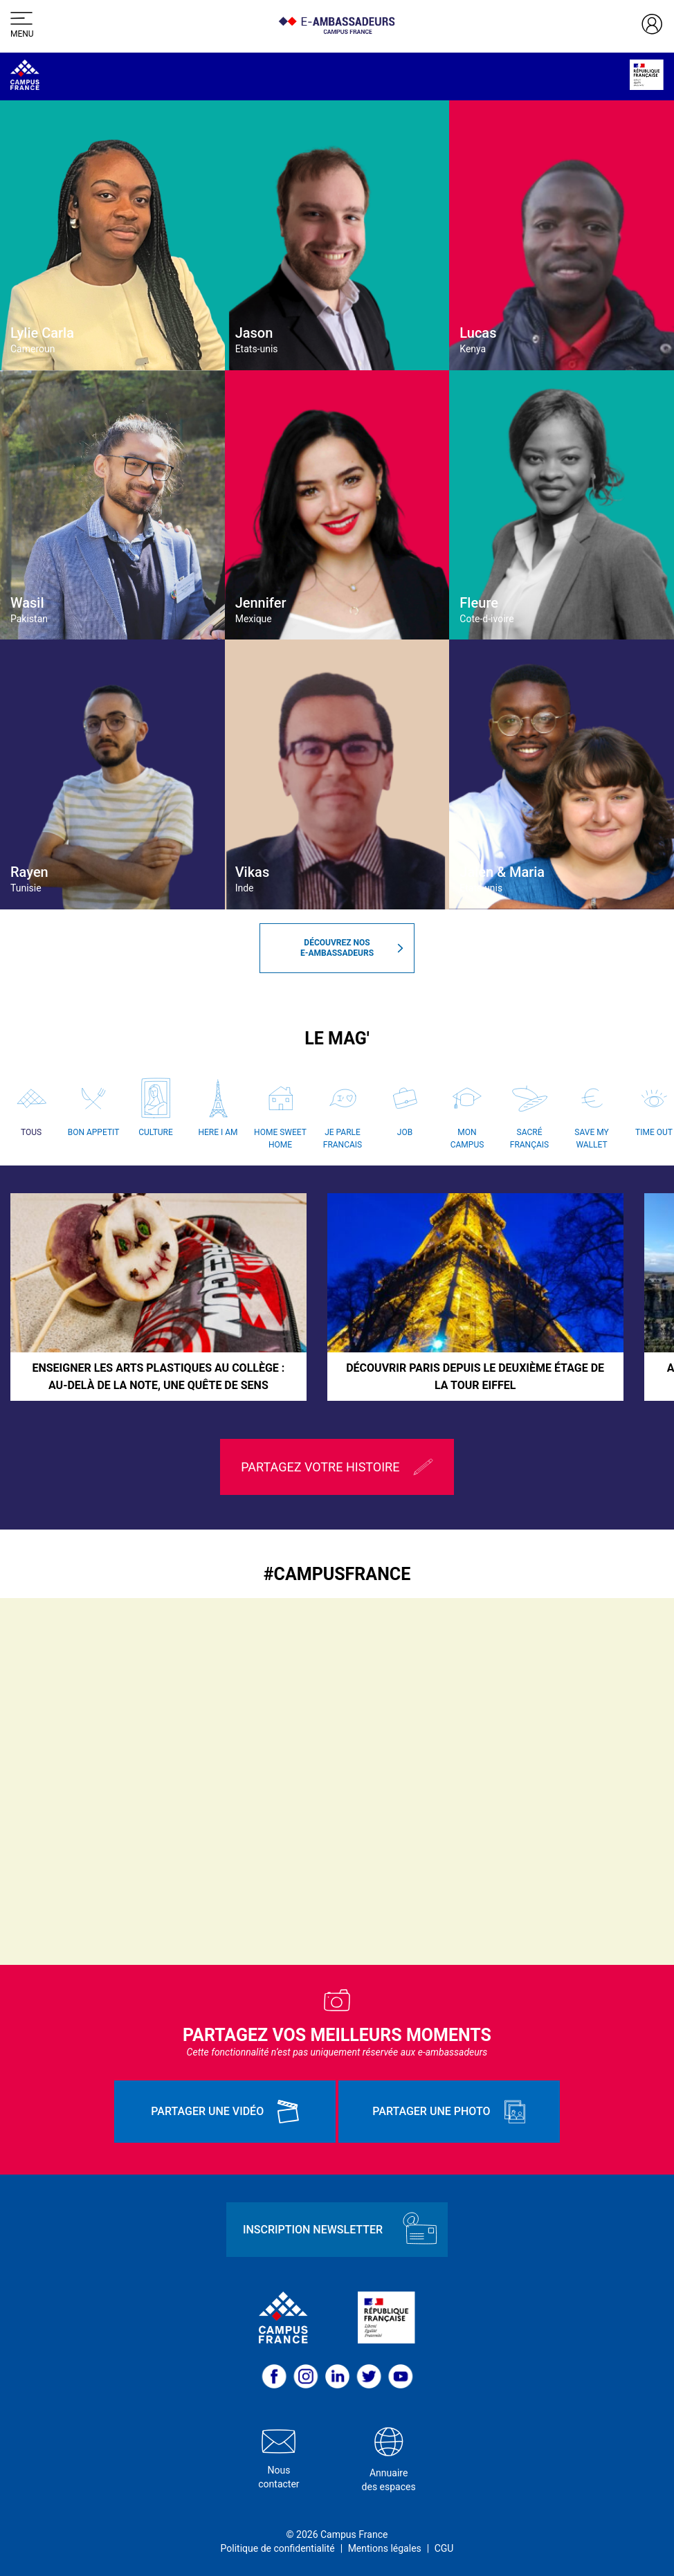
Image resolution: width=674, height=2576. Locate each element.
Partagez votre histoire (337, 1467)
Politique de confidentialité (278, 2548)
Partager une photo (448, 2111)
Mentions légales (384, 2548)
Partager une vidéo (225, 2111)
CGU (444, 2548)
